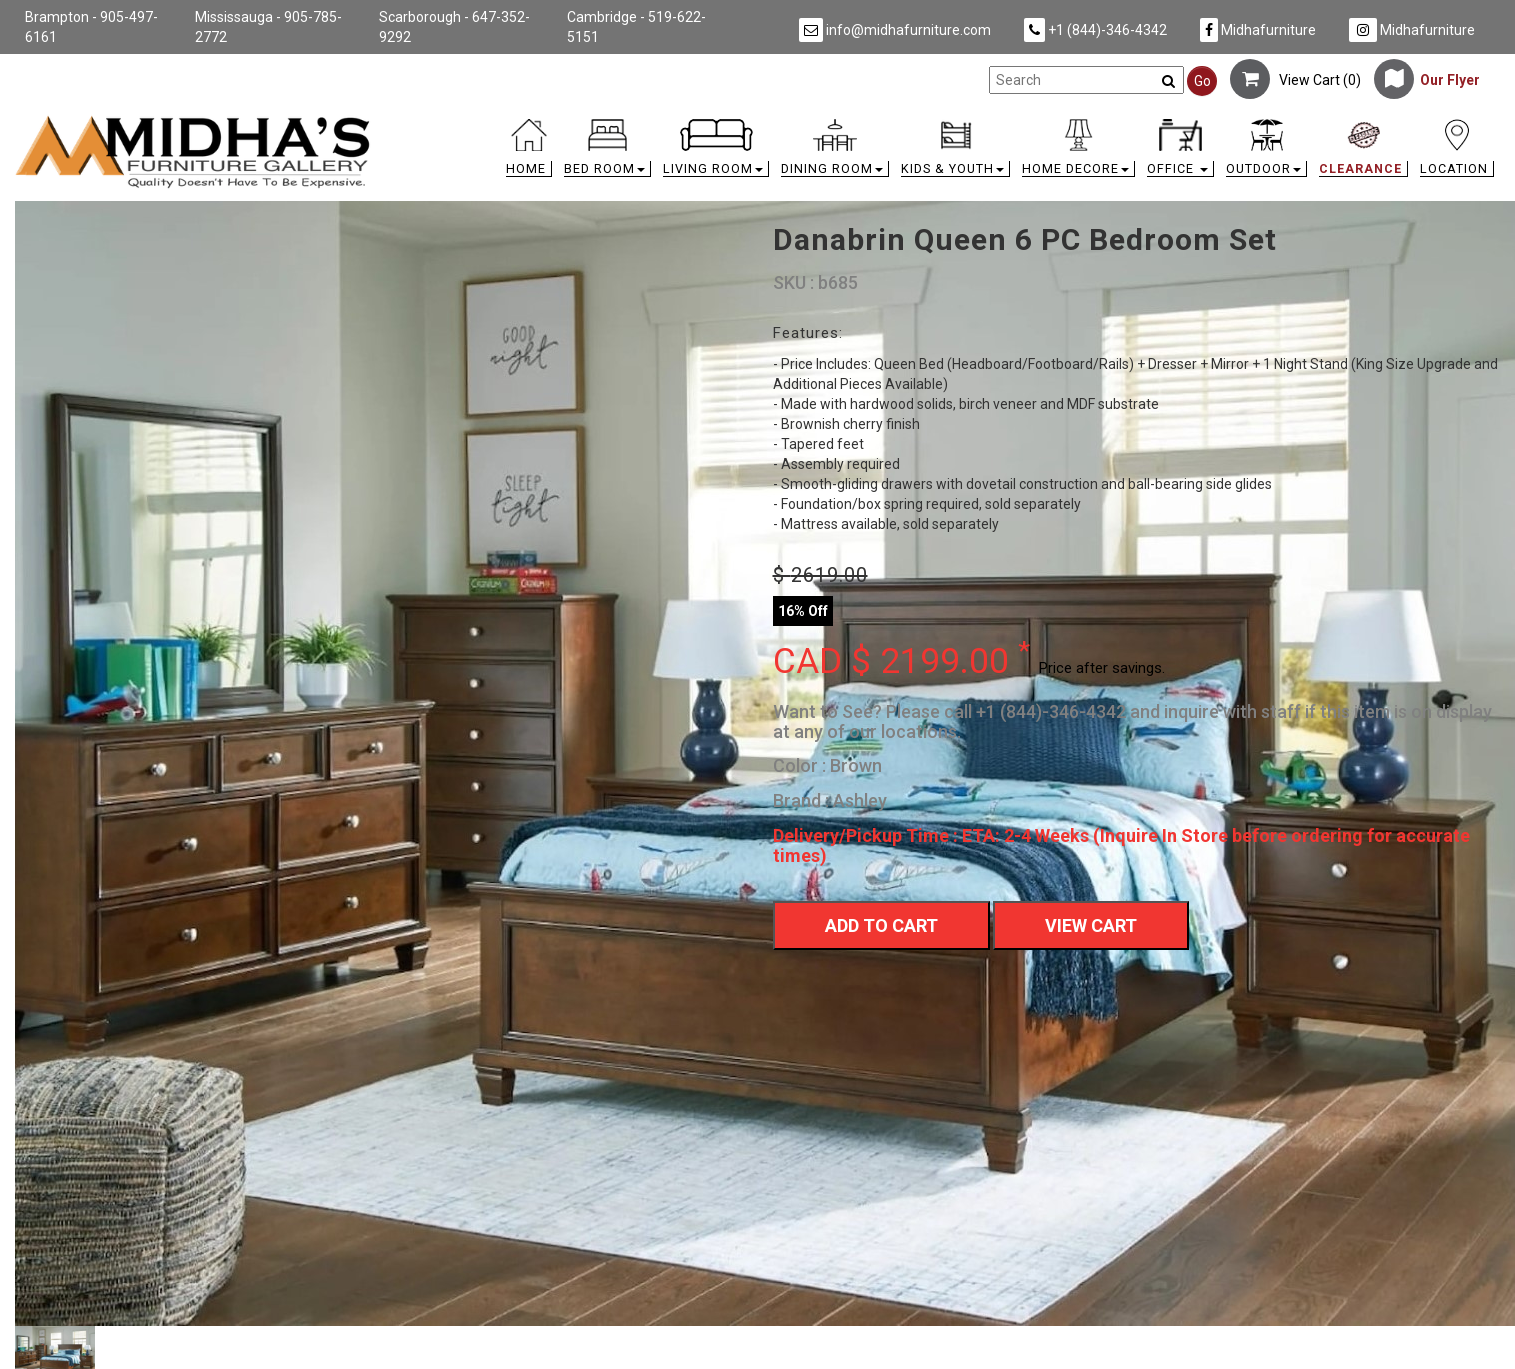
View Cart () (1295, 80)
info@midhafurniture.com (895, 30)
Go (1202, 81)
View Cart (1091, 925)
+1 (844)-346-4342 (1095, 30)
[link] (943, 122)
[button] (607, 152)
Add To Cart (881, 925)
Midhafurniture (1258, 30)
